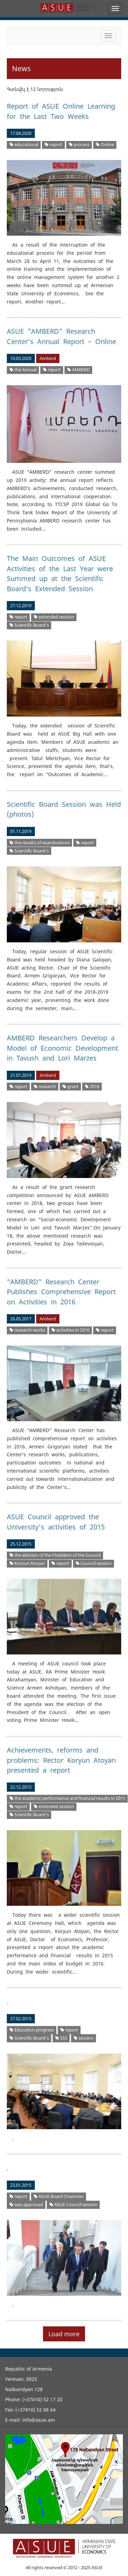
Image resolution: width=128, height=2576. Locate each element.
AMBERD (78, 370)
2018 (92, 1086)
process (79, 144)
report (53, 144)
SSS (61, 2038)
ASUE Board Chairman (59, 2196)
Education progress (32, 2030)
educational (24, 144)
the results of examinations (40, 843)
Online (105, 144)
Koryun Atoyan (27, 1563)
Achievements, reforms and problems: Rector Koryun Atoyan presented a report (61, 1760)
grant (70, 1086)
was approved (26, 2205)
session (84, 2038)
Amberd (48, 358)
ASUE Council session (73, 2205)
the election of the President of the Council (55, 1555)
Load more (64, 2334)
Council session (94, 1563)
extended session (54, 617)
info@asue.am (38, 2420)
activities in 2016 (70, 1330)
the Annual (23, 370)
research (45, 1086)
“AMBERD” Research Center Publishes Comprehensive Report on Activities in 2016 (61, 1291)
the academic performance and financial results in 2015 (67, 1798)
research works (27, 1330)
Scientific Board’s (29, 625)
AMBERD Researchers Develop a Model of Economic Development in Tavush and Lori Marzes (62, 1048)
